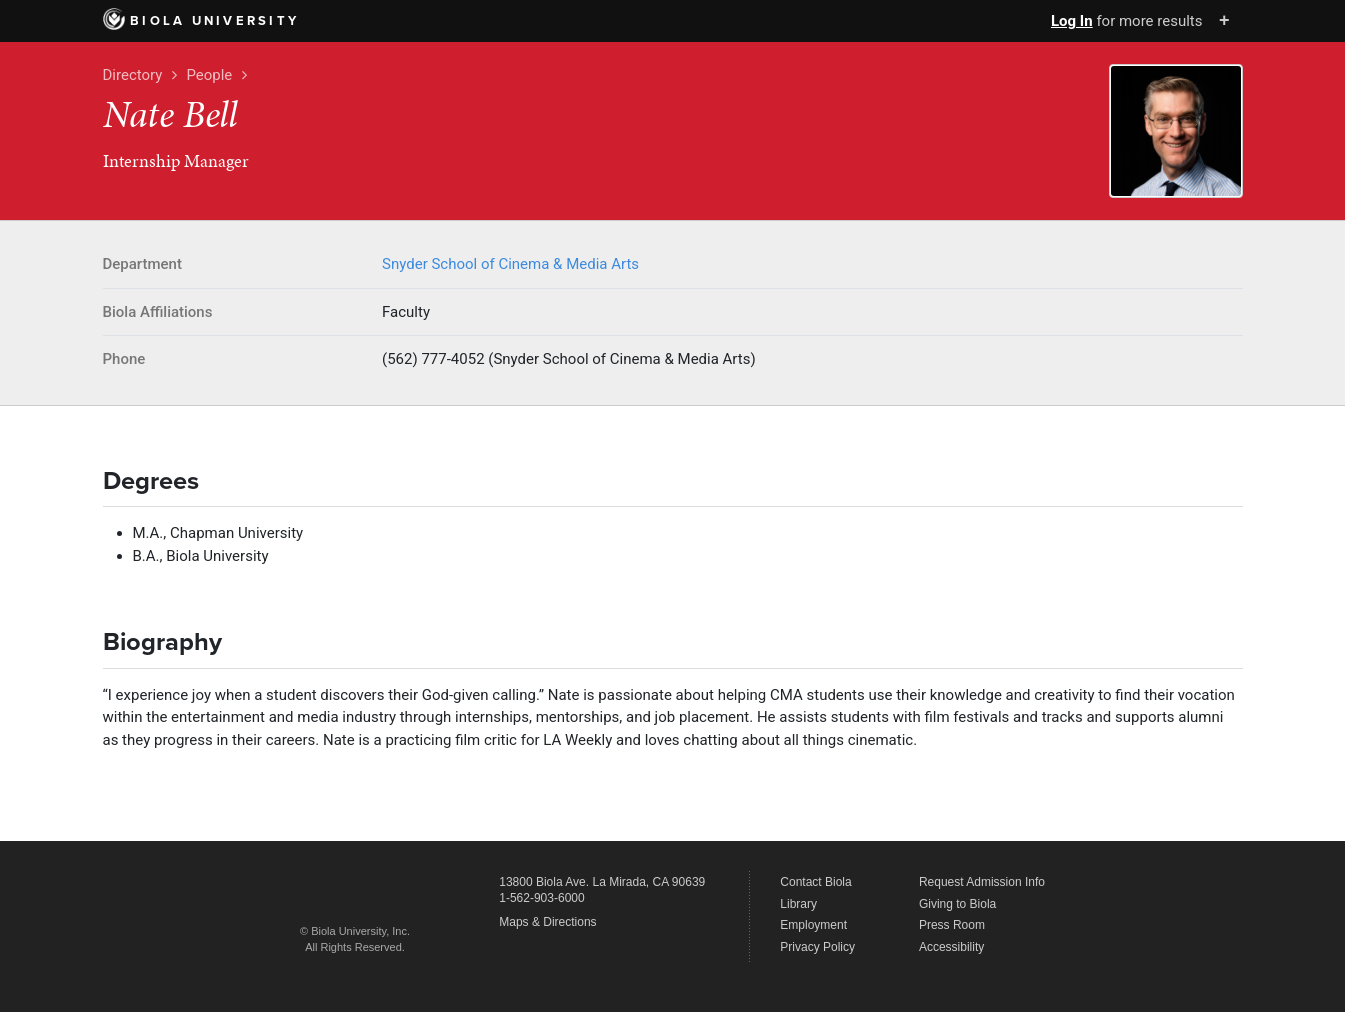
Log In (1072, 21)
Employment (813, 925)
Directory (133, 75)
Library (798, 904)
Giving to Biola (957, 904)
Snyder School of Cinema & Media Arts (510, 264)
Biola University (201, 21)
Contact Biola (815, 882)
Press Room (952, 925)
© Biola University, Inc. (355, 931)
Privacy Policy (817, 947)
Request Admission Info (982, 882)
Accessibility (951, 947)
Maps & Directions (547, 922)
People (209, 75)
